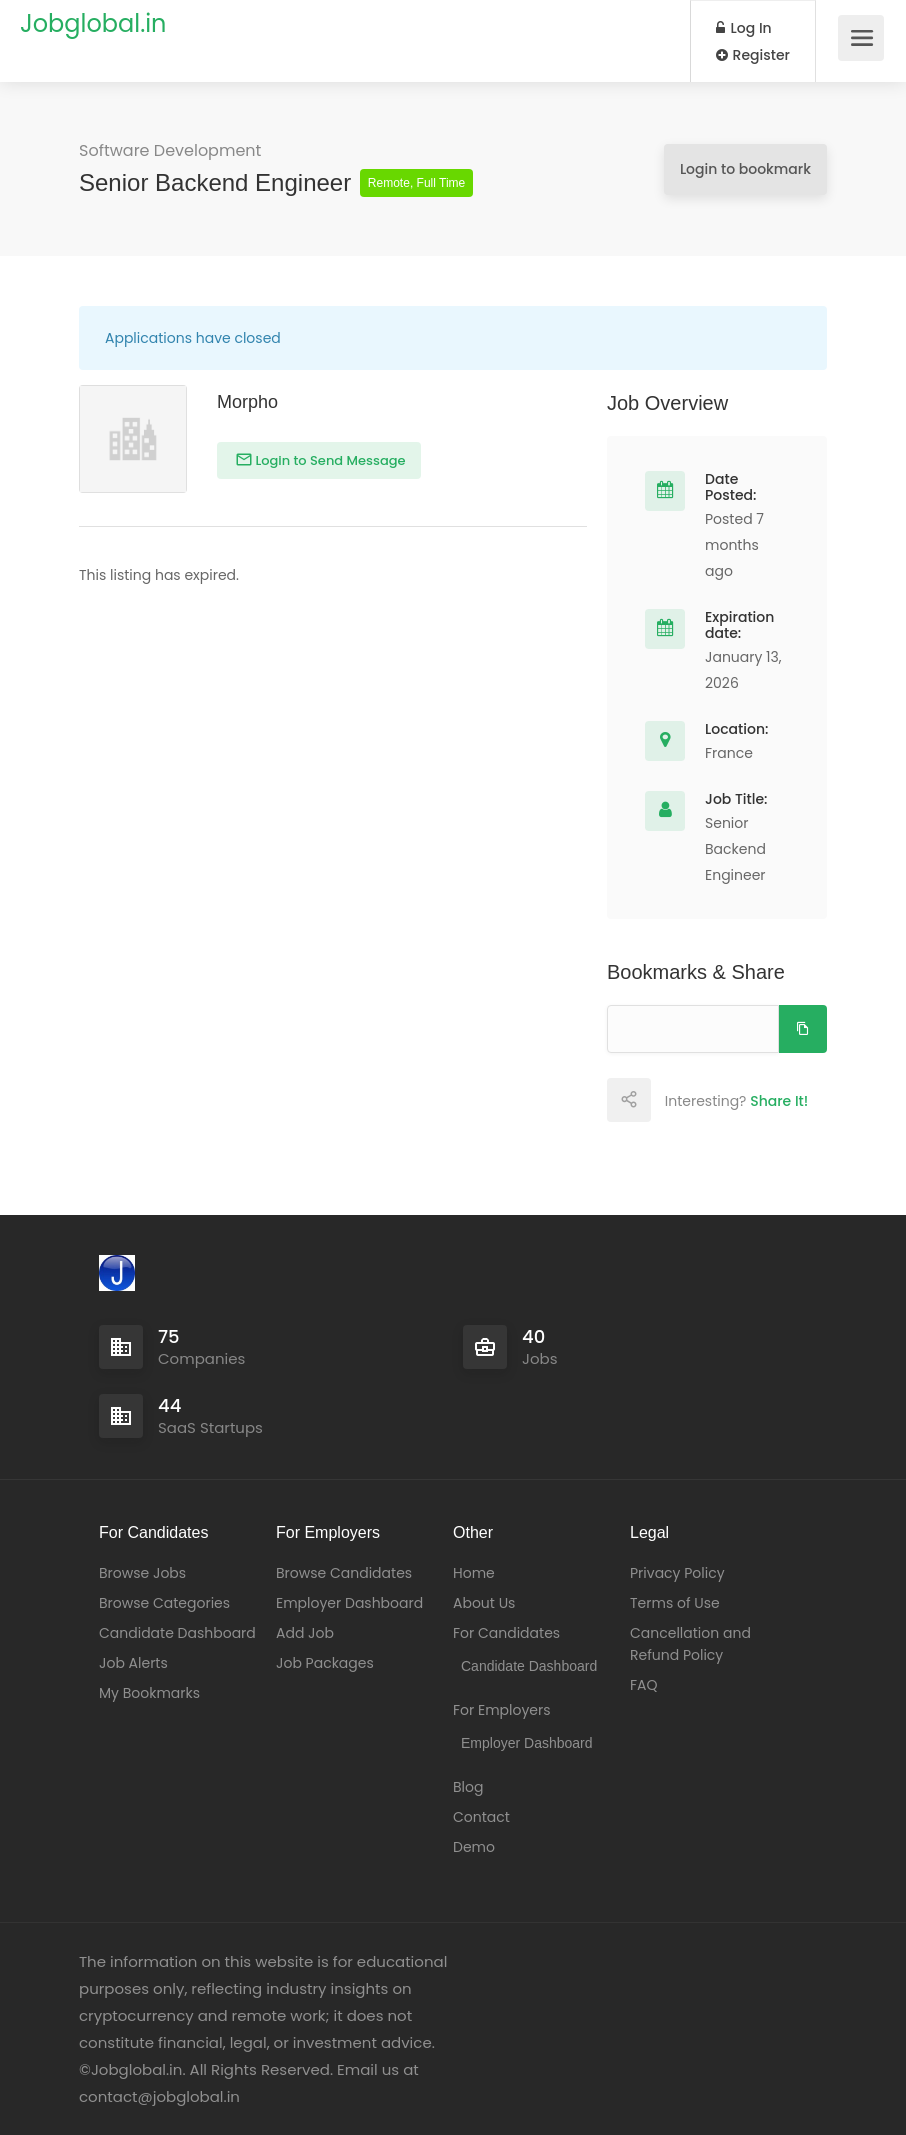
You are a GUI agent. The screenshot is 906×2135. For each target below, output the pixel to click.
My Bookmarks (149, 1693)
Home (474, 1573)
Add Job (305, 1633)
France (729, 753)
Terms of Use (675, 1603)
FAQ (644, 1685)
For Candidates (506, 1633)
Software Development (170, 150)
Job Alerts (133, 1663)
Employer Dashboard (349, 1603)
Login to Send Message (329, 460)
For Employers (502, 1710)
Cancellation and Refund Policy (690, 1644)
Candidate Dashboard (177, 1633)
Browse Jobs (142, 1573)
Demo (474, 1847)
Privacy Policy (677, 1573)
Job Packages (325, 1663)
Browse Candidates (344, 1573)
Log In (744, 28)
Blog (468, 1787)
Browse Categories (164, 1603)
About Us (484, 1603)
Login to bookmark (745, 169)
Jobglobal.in (93, 23)
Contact (481, 1817)
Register (753, 55)
